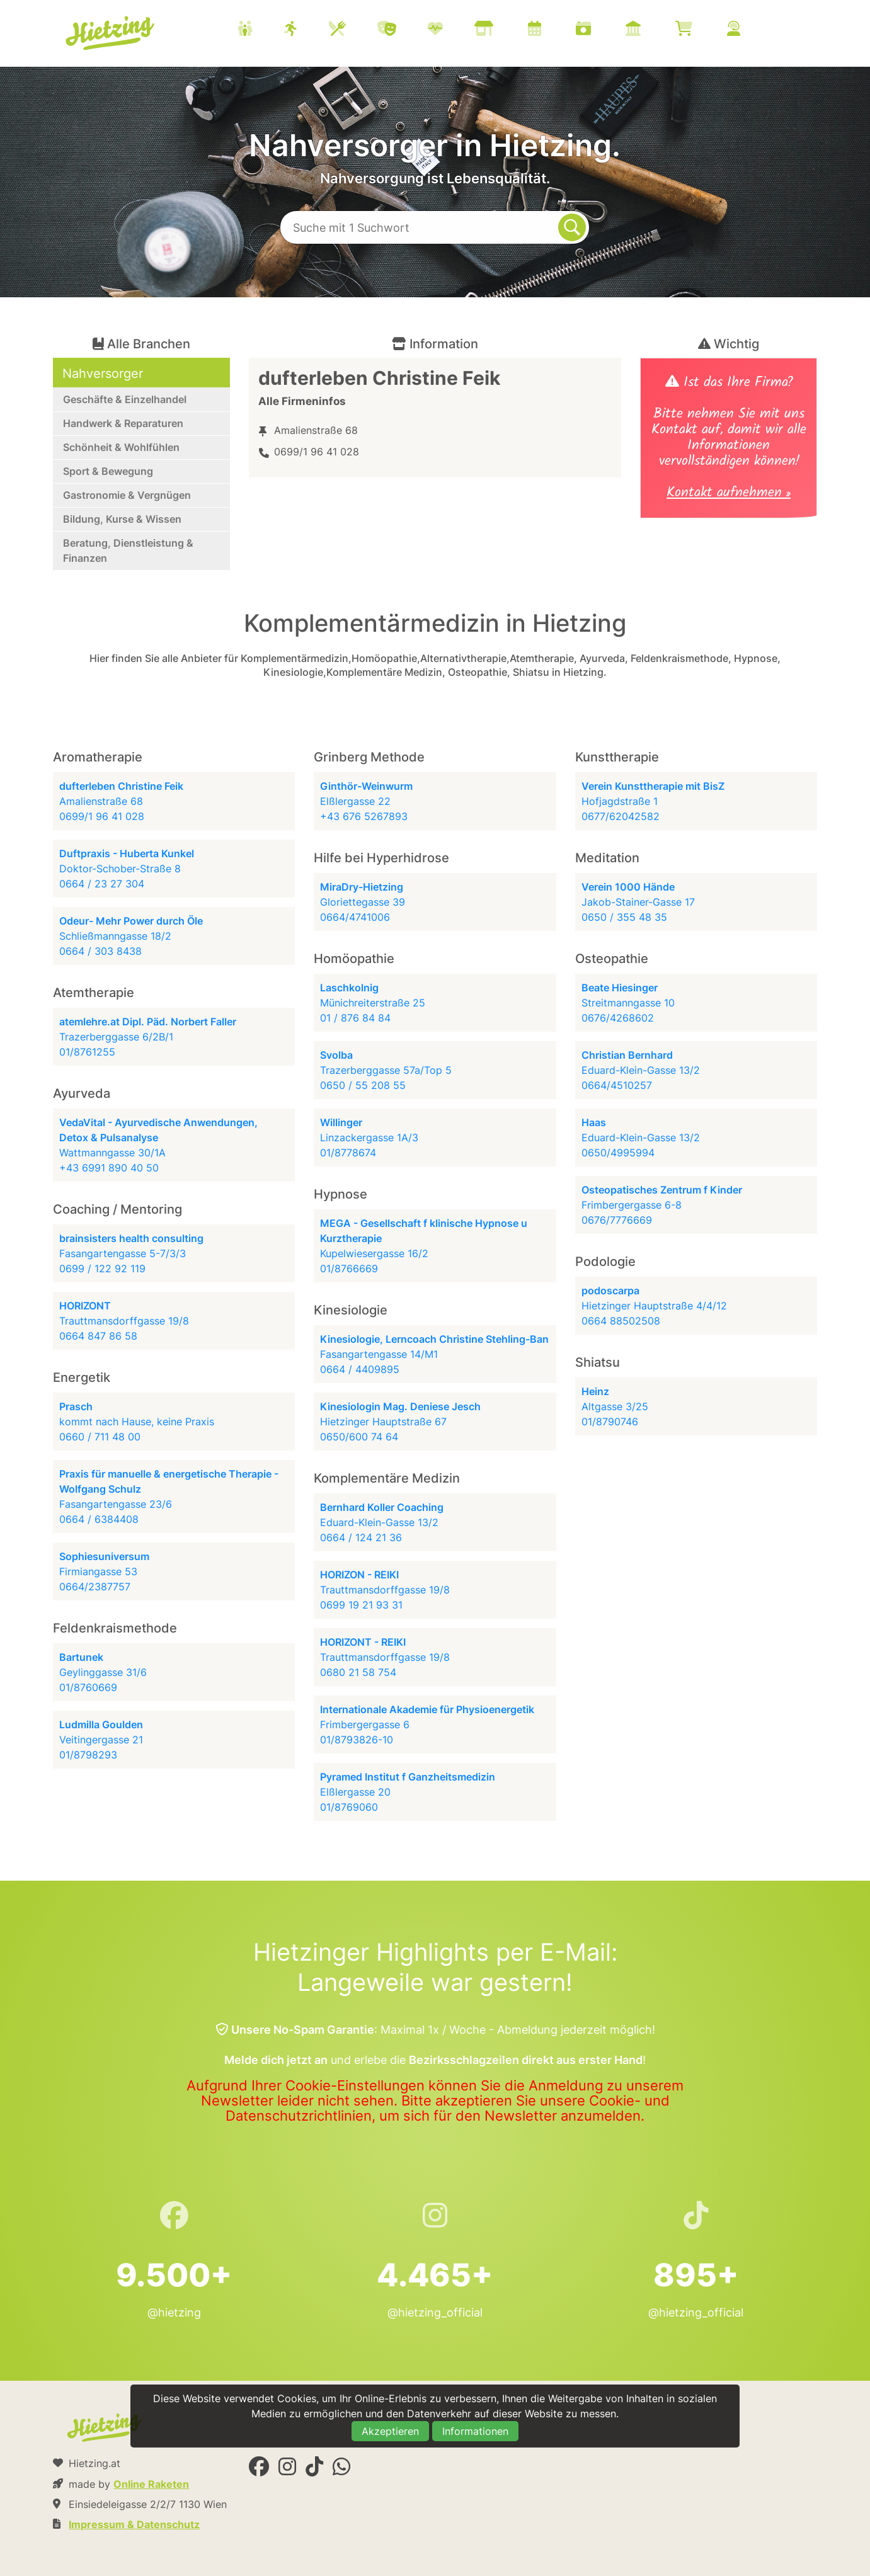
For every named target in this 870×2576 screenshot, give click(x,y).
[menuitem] (505, 30)
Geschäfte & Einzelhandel (124, 399)
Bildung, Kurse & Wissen (122, 519)
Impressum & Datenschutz (134, 2524)
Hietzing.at (111, 33)
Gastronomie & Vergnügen (127, 495)
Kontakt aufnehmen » (729, 494)
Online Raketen (151, 2484)
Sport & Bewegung (108, 471)
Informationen (475, 2431)
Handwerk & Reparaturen (123, 423)
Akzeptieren (390, 2431)
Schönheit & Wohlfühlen (121, 447)
